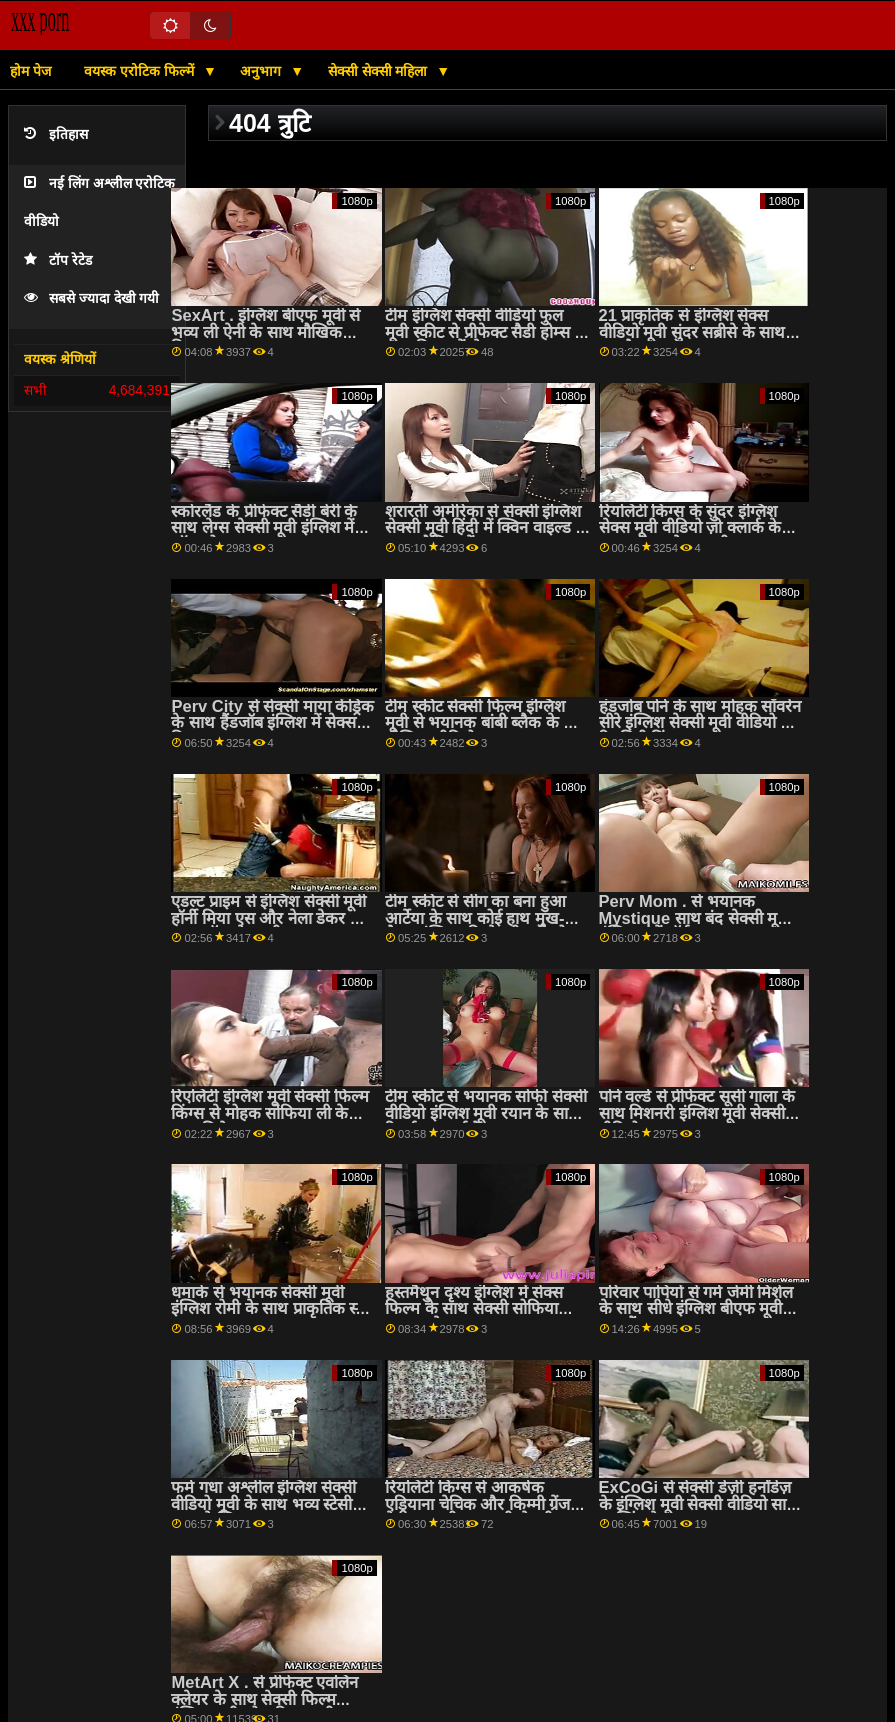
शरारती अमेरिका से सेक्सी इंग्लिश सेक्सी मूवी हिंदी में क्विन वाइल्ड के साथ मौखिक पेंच (487, 528)
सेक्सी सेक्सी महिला (380, 71)
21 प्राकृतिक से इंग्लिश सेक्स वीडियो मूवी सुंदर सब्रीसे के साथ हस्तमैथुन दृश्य (692, 332)
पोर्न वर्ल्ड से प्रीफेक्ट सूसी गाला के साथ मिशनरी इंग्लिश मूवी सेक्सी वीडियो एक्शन (697, 1113)
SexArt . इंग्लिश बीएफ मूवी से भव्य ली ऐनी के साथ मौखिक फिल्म (265, 332)
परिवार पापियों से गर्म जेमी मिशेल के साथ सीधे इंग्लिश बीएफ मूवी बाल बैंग (696, 1309)
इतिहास (56, 134)
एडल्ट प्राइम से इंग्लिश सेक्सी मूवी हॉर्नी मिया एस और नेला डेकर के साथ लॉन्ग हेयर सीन (268, 918)
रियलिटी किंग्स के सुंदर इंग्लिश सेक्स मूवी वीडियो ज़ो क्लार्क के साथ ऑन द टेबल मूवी (690, 528)
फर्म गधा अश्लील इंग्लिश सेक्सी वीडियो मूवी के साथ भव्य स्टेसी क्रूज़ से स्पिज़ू (263, 1504)
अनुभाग (262, 71)
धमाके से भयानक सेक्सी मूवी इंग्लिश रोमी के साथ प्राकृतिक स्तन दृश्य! (272, 1309)
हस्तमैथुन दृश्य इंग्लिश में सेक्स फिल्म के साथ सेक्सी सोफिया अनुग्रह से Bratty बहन (474, 1309)
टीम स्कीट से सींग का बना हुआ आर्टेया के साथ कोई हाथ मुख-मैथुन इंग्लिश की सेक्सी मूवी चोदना (486, 918)
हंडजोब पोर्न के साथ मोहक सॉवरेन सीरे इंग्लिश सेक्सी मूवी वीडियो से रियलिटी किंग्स (700, 723)
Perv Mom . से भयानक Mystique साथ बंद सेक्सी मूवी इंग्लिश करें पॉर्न (695, 918)
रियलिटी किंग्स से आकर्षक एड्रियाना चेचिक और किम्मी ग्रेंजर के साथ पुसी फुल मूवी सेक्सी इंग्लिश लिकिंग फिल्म (481, 1512)
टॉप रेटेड (58, 260)
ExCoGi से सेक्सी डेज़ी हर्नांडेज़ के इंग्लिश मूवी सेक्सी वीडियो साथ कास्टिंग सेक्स (698, 1504)
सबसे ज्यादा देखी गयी (91, 298)
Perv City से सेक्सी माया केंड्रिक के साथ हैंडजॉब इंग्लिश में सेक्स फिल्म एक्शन (272, 723)
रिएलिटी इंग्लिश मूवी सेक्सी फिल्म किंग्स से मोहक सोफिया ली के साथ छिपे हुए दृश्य (269, 1113)
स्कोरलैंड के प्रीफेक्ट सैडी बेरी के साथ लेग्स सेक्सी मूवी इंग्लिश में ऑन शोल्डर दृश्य (264, 528)
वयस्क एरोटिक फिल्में (141, 71)
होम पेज (30, 71)
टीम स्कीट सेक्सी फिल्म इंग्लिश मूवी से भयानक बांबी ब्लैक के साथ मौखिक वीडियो (487, 723)
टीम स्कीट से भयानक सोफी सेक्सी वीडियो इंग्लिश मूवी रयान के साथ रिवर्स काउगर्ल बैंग (486, 1113)
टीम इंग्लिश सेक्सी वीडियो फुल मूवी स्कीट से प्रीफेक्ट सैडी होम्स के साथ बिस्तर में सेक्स (486, 332)
